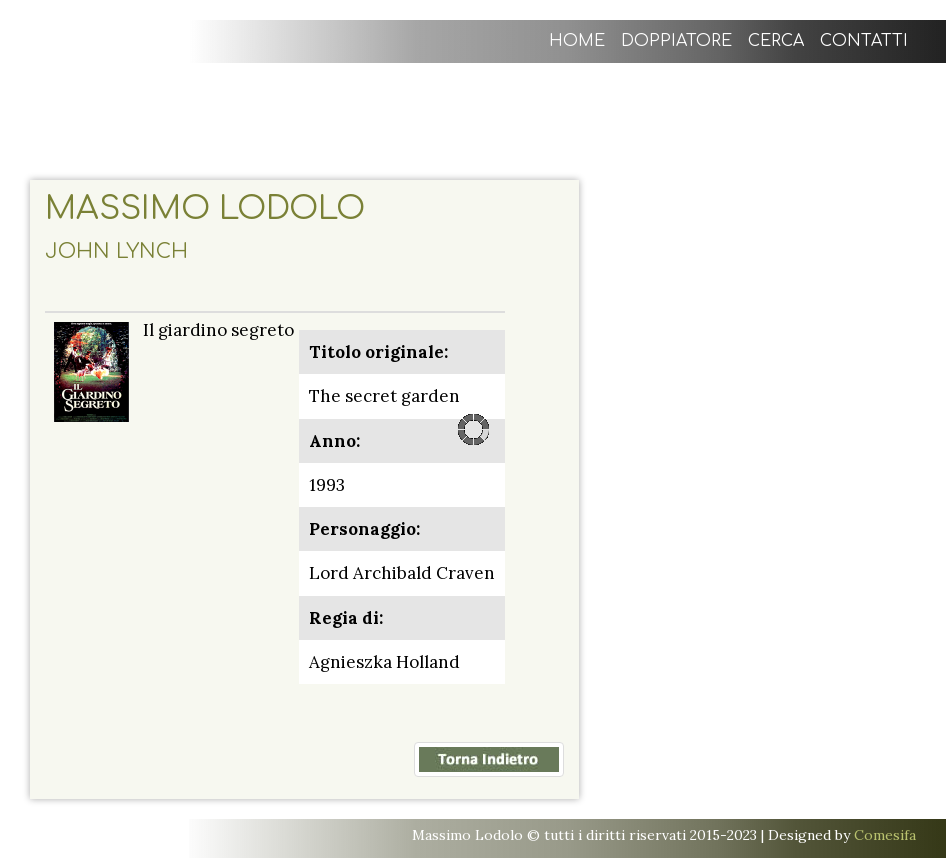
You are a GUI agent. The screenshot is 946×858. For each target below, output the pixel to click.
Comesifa (885, 835)
